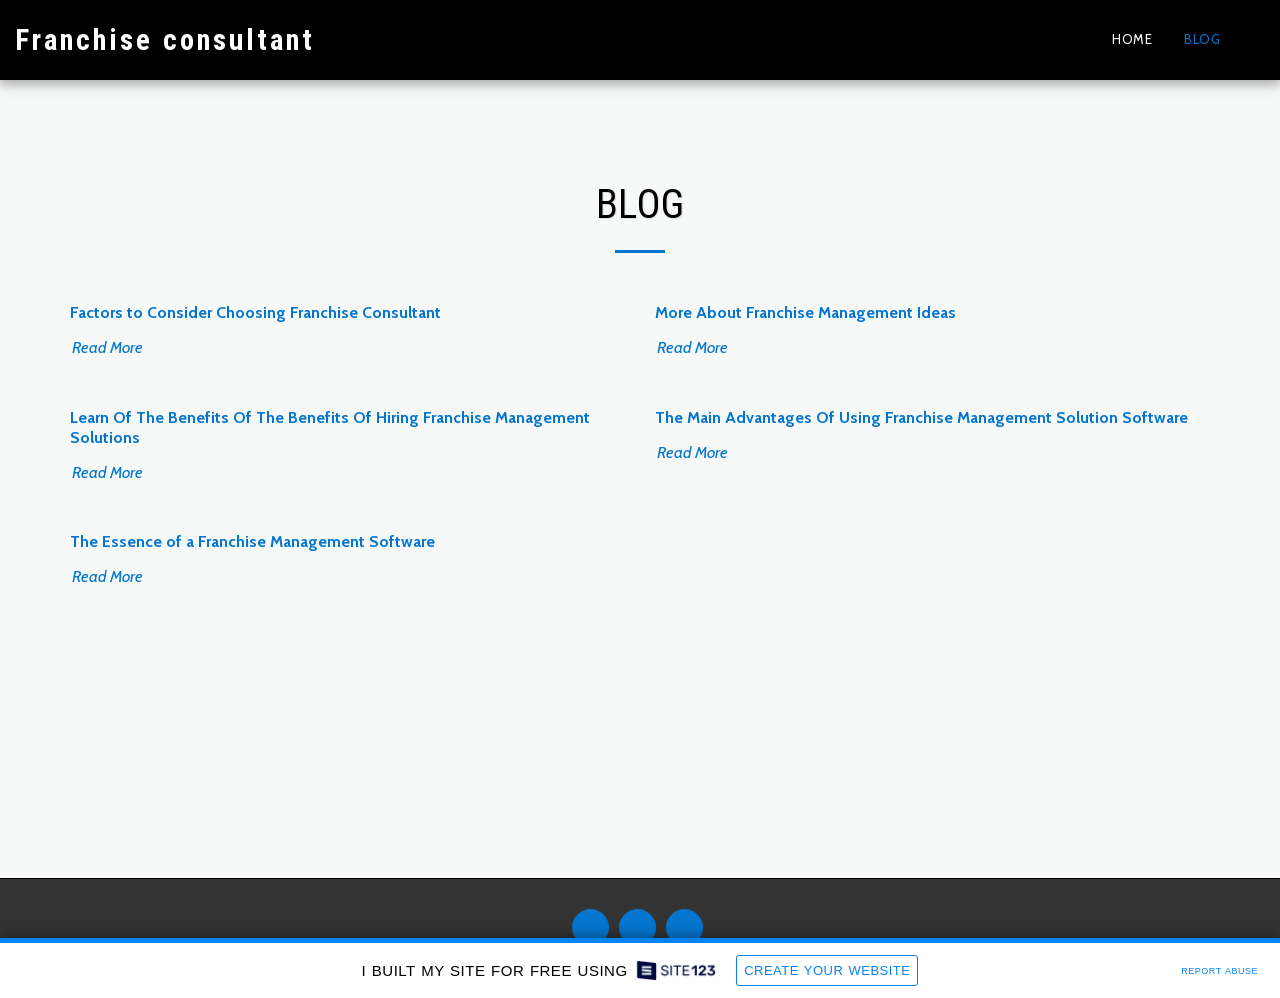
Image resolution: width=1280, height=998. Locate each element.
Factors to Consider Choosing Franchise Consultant (255, 312)
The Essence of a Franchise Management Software (252, 541)
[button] (1250, 39)
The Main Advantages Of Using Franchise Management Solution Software (921, 417)
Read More (117, 347)
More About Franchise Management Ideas (805, 312)
